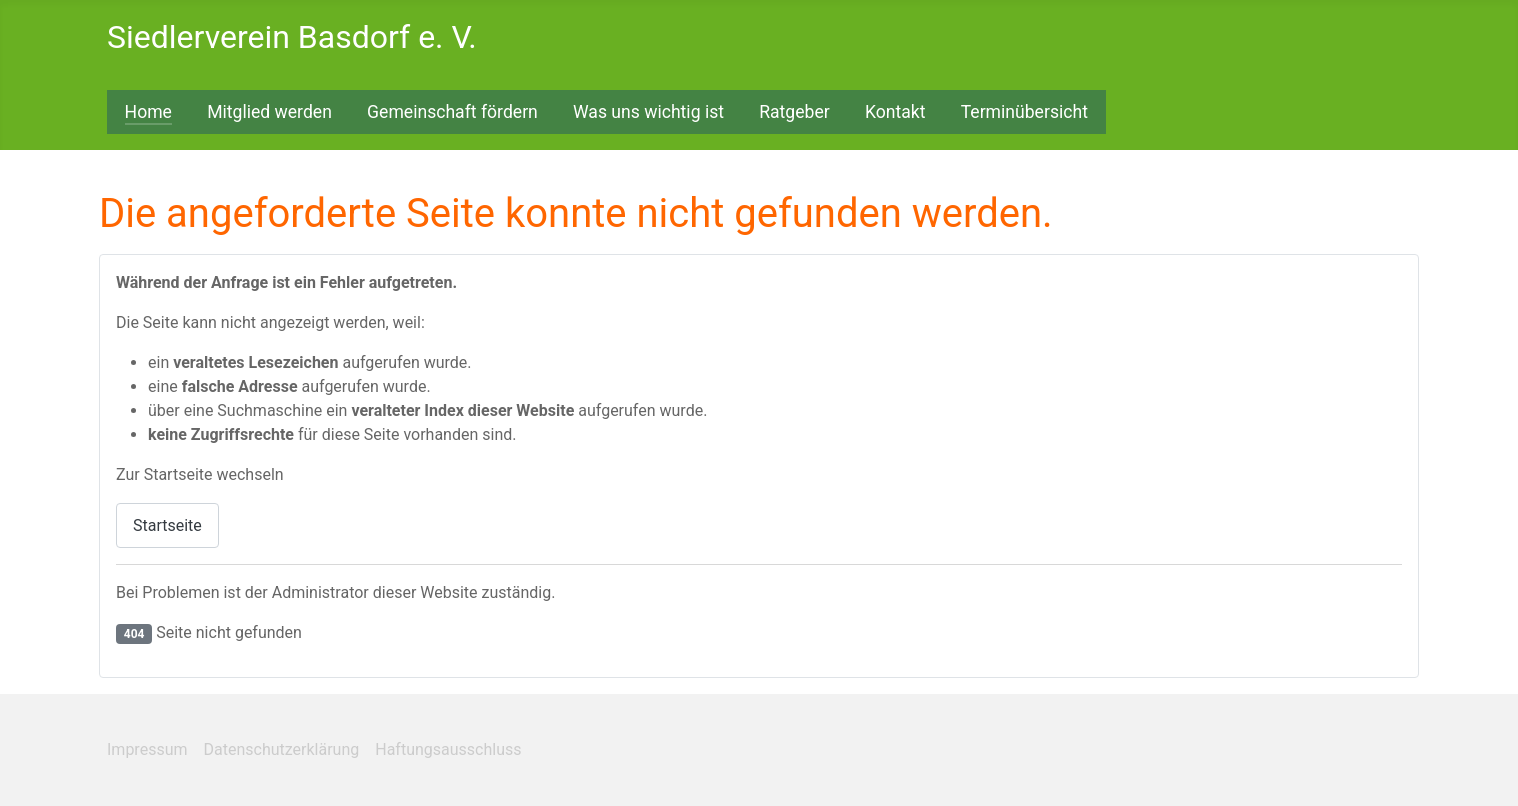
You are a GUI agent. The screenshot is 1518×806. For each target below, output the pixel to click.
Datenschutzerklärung (282, 749)
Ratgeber (794, 112)
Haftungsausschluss (448, 749)
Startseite (167, 525)
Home (148, 112)
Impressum (147, 749)
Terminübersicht (1024, 112)
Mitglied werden (269, 112)
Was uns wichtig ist (648, 112)
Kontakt (895, 112)
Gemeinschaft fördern (452, 112)
